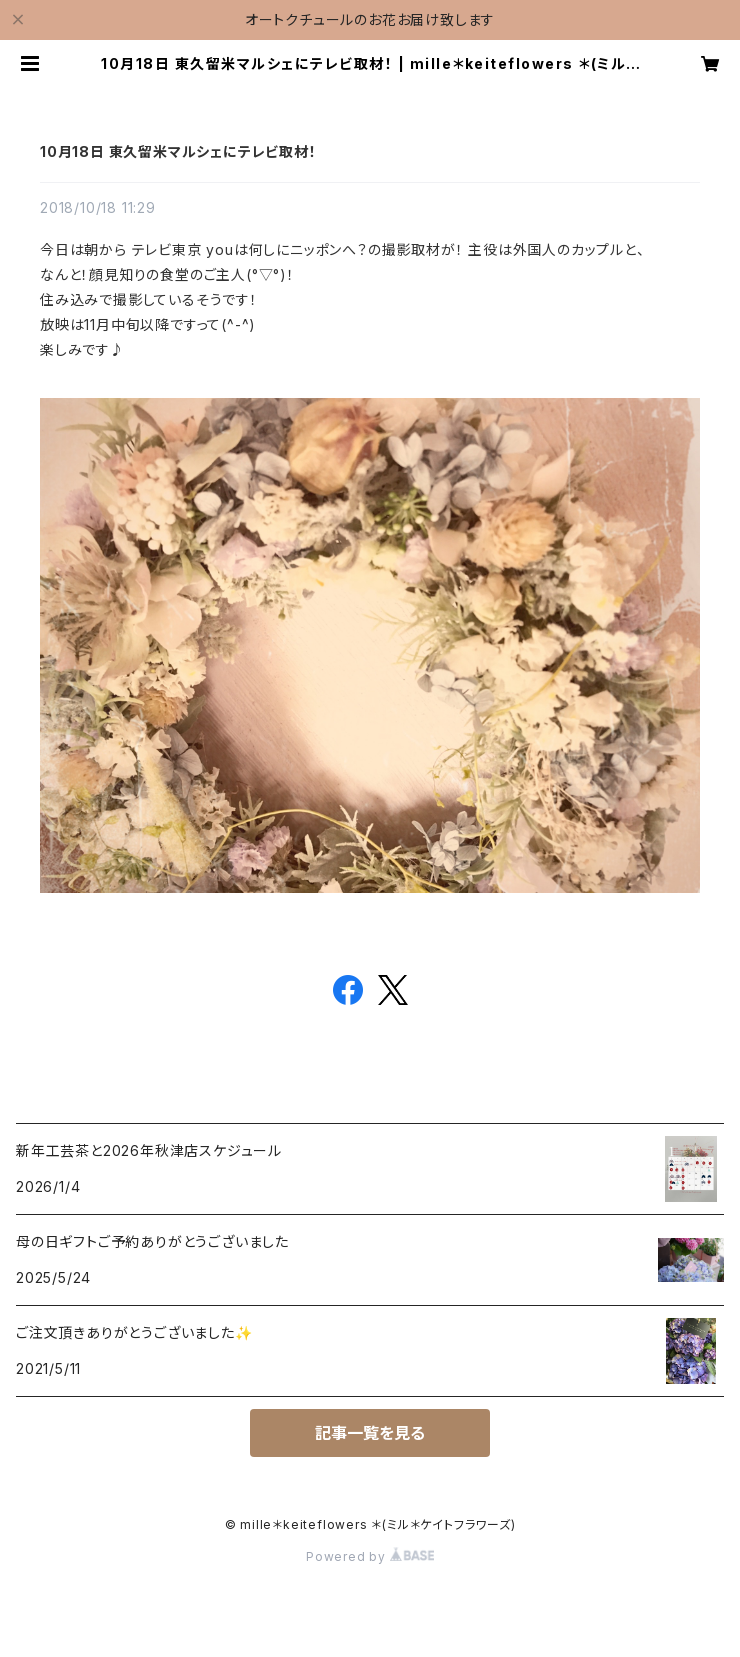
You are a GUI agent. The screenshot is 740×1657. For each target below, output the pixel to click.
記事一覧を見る (370, 1433)
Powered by (370, 1556)
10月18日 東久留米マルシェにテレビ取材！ (178, 151)
